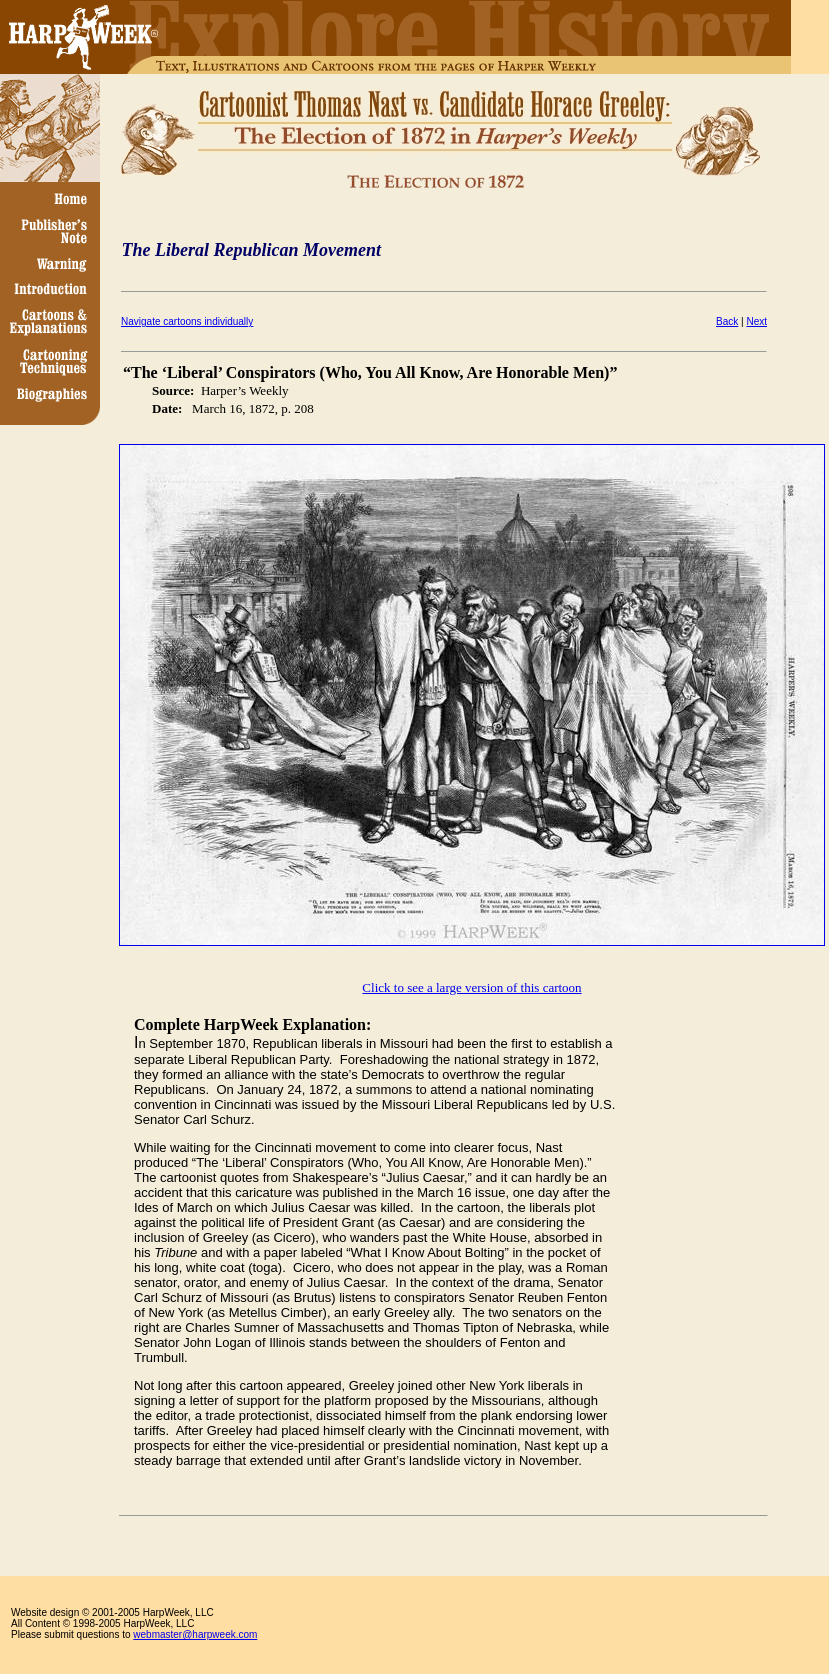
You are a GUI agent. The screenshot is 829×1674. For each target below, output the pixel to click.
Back (727, 321)
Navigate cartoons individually (187, 321)
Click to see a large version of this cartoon (471, 987)
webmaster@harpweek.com (195, 1634)
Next (756, 321)
